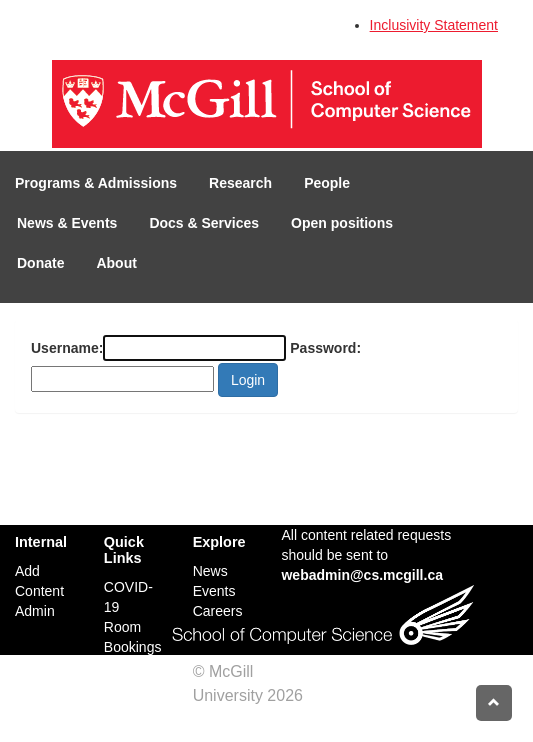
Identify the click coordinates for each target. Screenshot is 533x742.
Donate (40, 263)
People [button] (327, 183)
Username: (67, 348)
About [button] (116, 263)
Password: (325, 348)
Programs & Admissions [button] (96, 183)
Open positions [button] (342, 223)
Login (248, 380)
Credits (218, 719)
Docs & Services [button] (204, 223)
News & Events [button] (67, 223)
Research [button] (240, 183)
